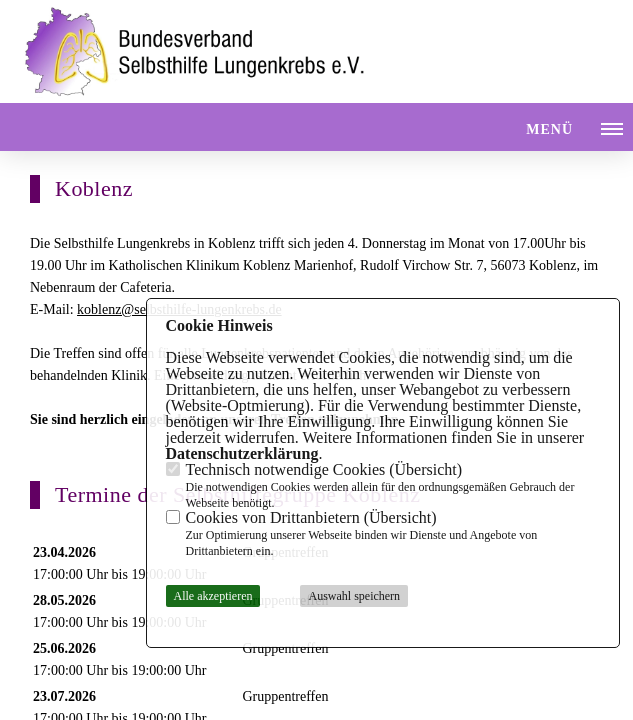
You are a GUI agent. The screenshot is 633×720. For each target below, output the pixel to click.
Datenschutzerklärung (242, 453)
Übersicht (426, 469)
